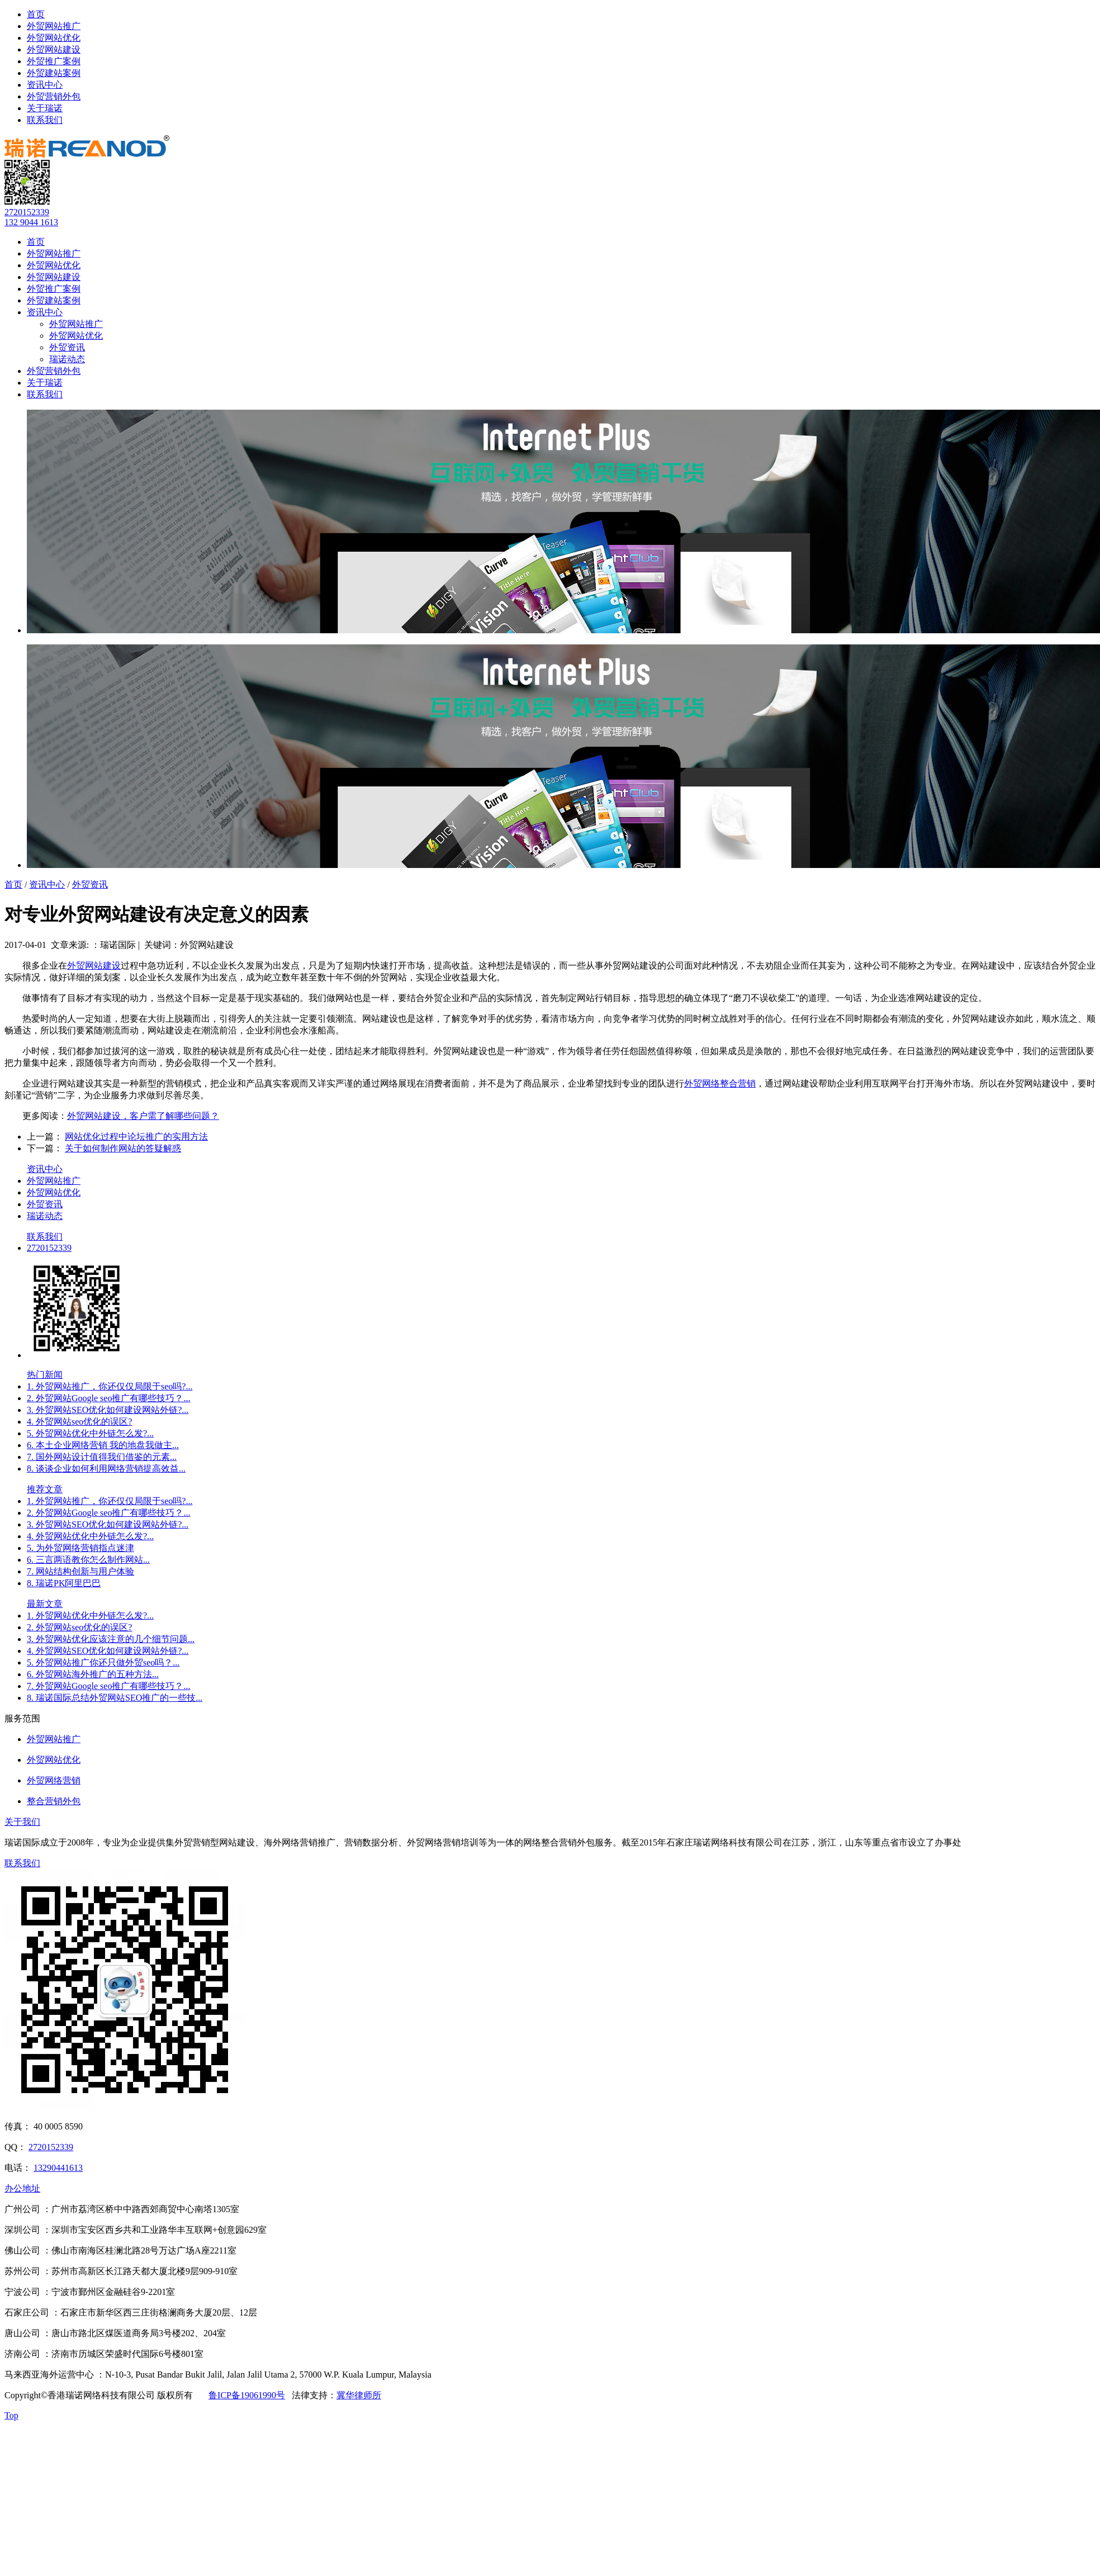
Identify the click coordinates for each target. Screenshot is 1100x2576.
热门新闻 (45, 1374)
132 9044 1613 (31, 222)
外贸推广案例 (53, 61)
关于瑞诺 (45, 108)
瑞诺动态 (67, 359)
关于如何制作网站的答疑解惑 (123, 1148)
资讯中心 (45, 84)
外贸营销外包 (53, 96)
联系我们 (45, 120)
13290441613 (58, 2167)
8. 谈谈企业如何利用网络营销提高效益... (106, 1468)
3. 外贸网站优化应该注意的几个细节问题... (111, 1639)
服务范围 (22, 1718)
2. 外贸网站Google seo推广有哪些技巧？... (108, 1398)
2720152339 (26, 212)
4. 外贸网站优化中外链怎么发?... (90, 1536)
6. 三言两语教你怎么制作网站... (88, 1559)
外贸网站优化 (53, 37)
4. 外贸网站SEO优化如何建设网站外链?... (107, 1650)
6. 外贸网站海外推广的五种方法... (93, 1674)
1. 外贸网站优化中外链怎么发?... (90, 1615)
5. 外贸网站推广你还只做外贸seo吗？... (103, 1662)
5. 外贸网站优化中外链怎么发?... (90, 1433)
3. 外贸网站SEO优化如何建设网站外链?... (107, 1410)
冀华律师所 (358, 2395)
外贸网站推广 (53, 26)
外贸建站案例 (53, 73)
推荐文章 (45, 1489)
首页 (36, 14)
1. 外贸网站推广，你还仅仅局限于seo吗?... (109, 1386)
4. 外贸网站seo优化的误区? (79, 1421)
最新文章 (45, 1604)
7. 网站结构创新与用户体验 (80, 1571)
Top (11, 2415)
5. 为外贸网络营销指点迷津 (80, 1548)
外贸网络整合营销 (720, 1083)
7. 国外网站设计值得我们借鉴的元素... (102, 1457)
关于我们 (22, 1822)
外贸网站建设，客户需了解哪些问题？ (143, 1116)
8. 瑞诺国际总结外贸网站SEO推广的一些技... (114, 1697)
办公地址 (22, 2188)
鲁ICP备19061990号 (246, 2395)
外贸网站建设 (53, 49)
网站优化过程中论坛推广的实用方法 (136, 1136)
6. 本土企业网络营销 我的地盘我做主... (103, 1445)
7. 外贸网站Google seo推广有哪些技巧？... (108, 1686)
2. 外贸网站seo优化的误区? (79, 1627)
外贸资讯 (67, 347)
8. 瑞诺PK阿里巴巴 (64, 1583)
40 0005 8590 (58, 2126)
